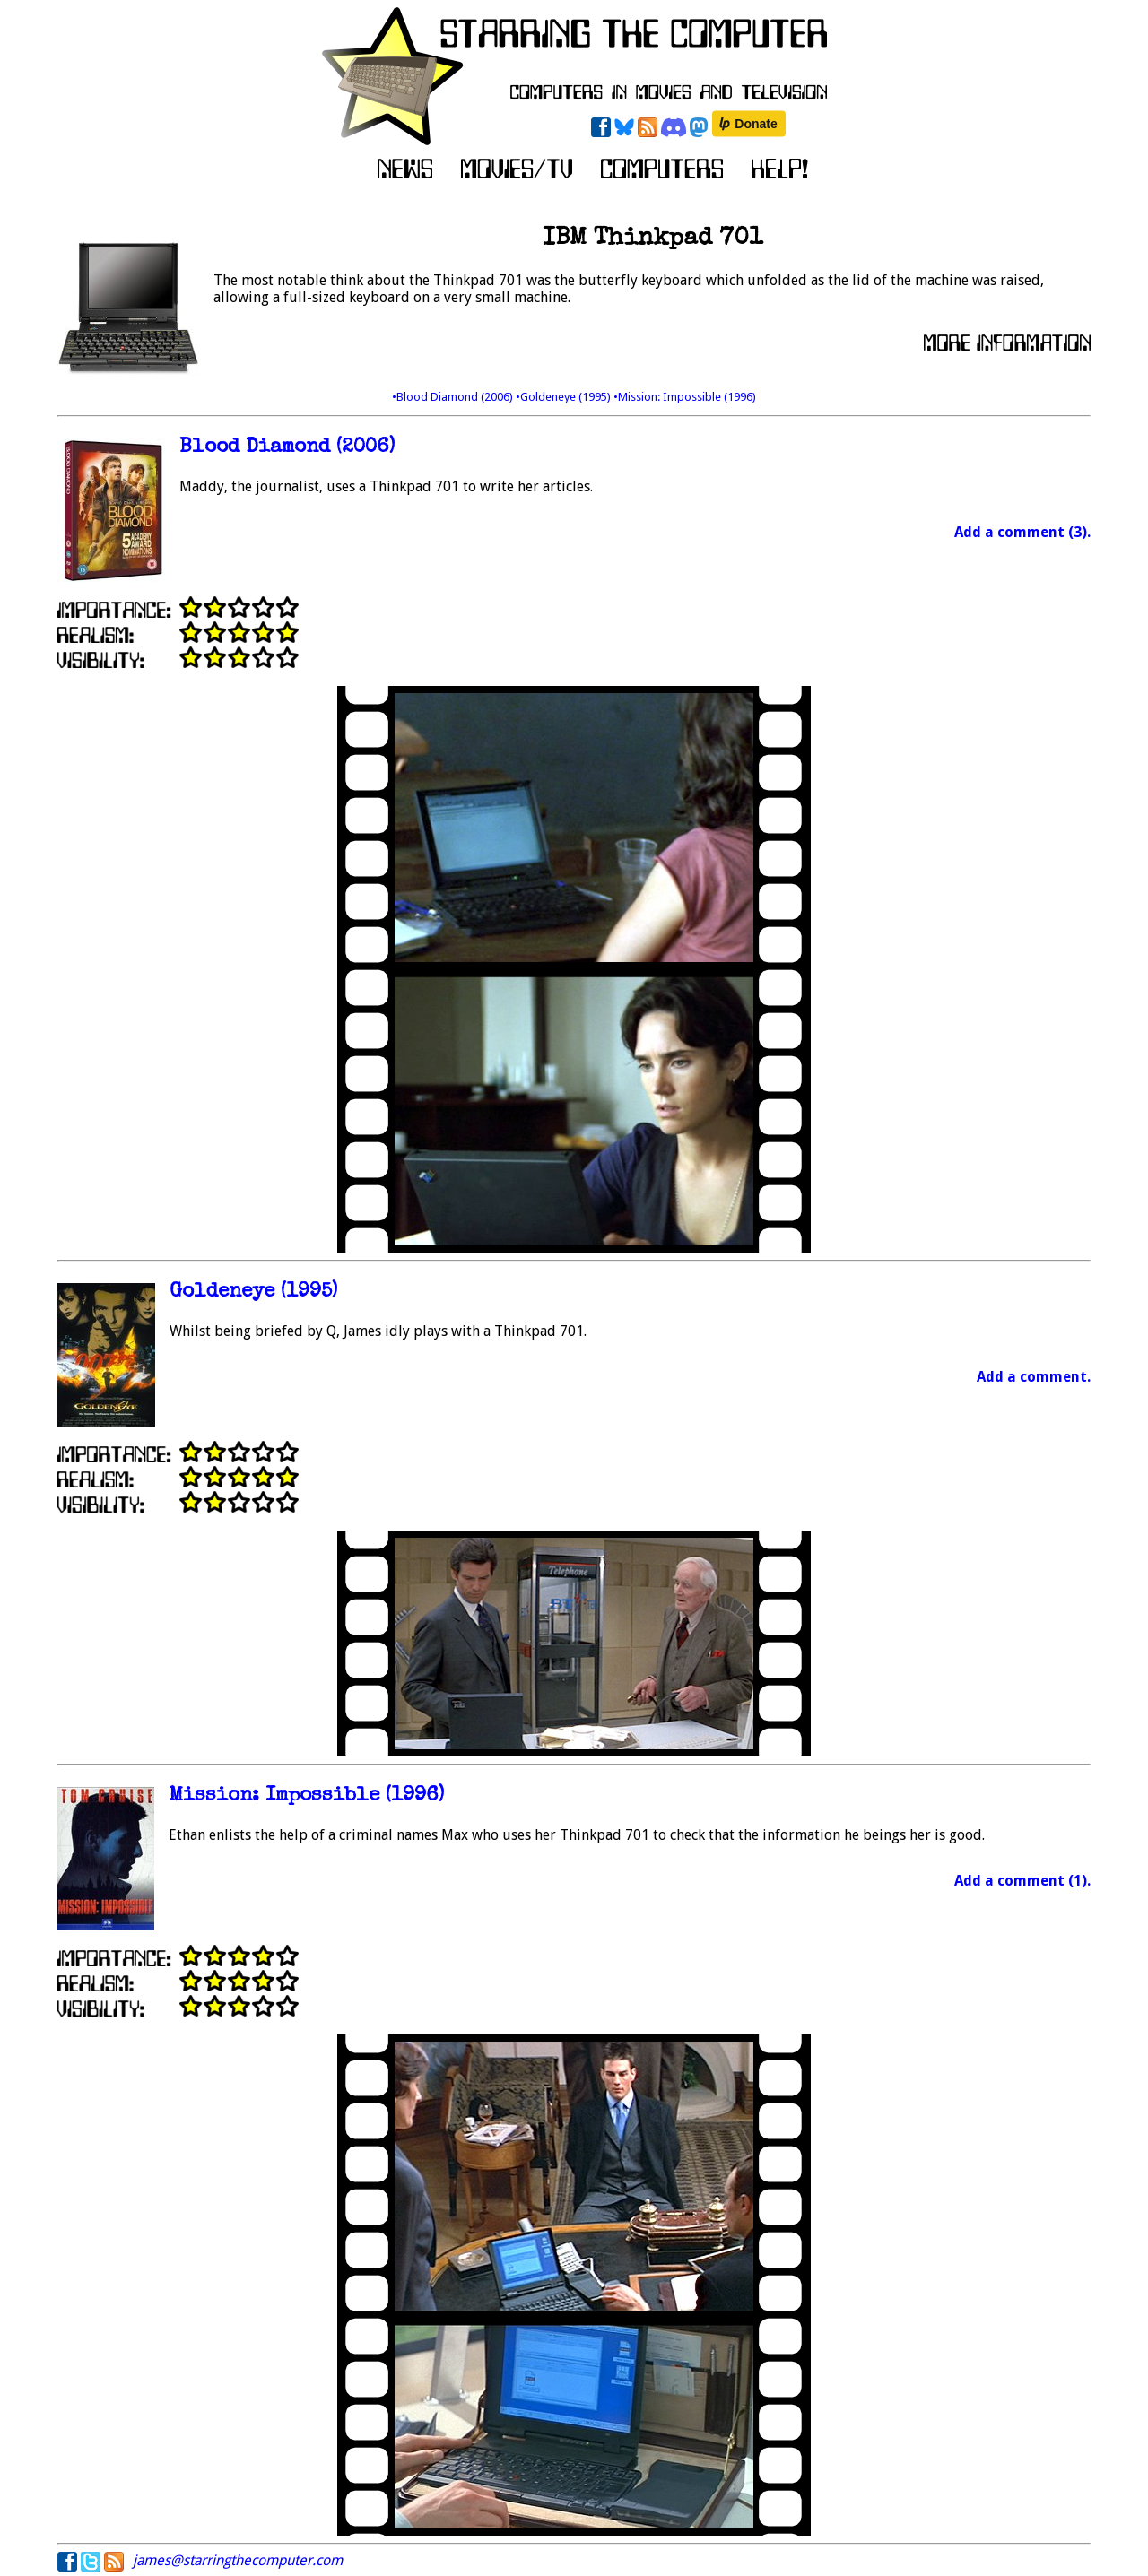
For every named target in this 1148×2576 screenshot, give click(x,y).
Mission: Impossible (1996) (306, 1796)
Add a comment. (1034, 1376)
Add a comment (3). (1022, 532)
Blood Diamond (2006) (287, 448)
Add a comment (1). (1022, 1880)
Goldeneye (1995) (253, 1292)
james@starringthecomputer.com (238, 2560)
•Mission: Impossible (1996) (684, 396)
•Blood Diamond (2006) (454, 396)
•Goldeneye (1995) (564, 396)
